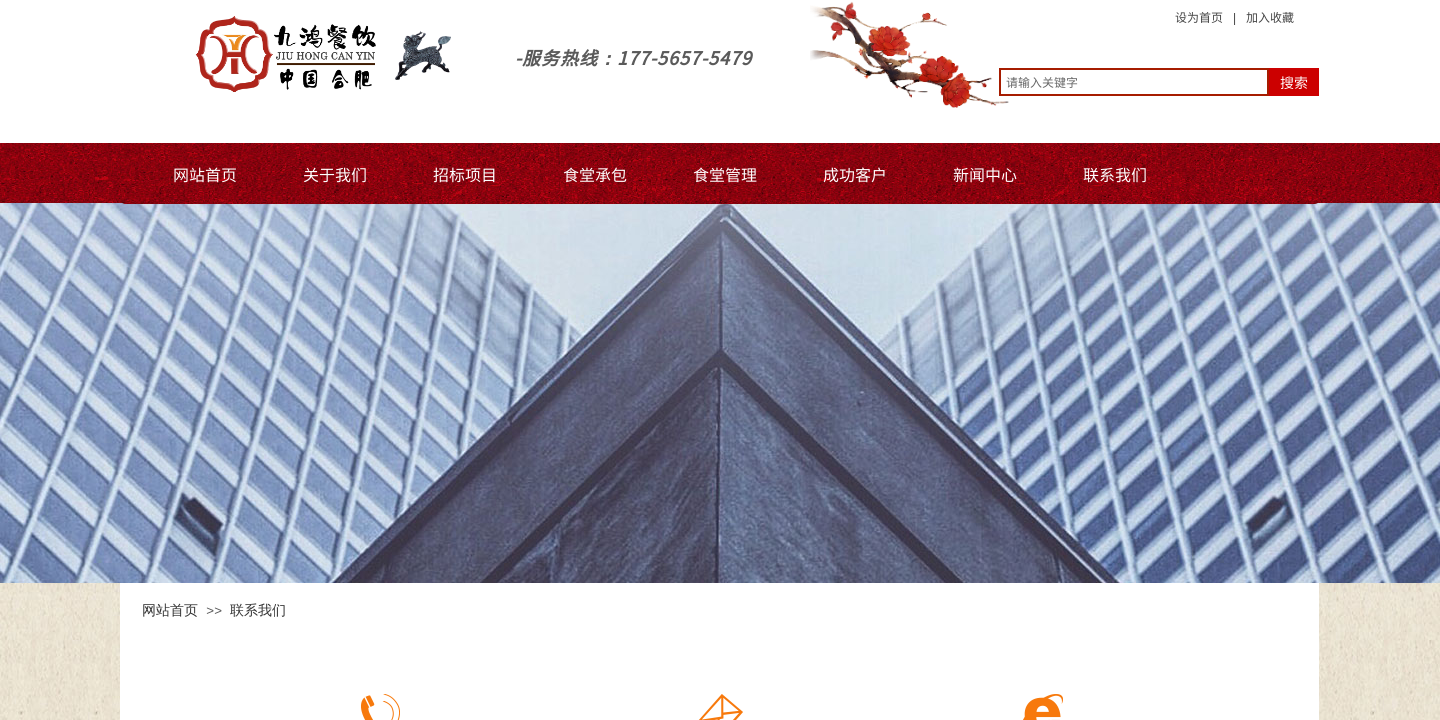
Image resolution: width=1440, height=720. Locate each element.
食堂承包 (595, 174)
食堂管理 (725, 174)
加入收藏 (1270, 16)
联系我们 (1115, 174)
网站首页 (205, 174)
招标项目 (465, 174)
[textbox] (1134, 82)
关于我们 (335, 174)
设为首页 (1199, 16)
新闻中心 (985, 174)
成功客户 (855, 174)
